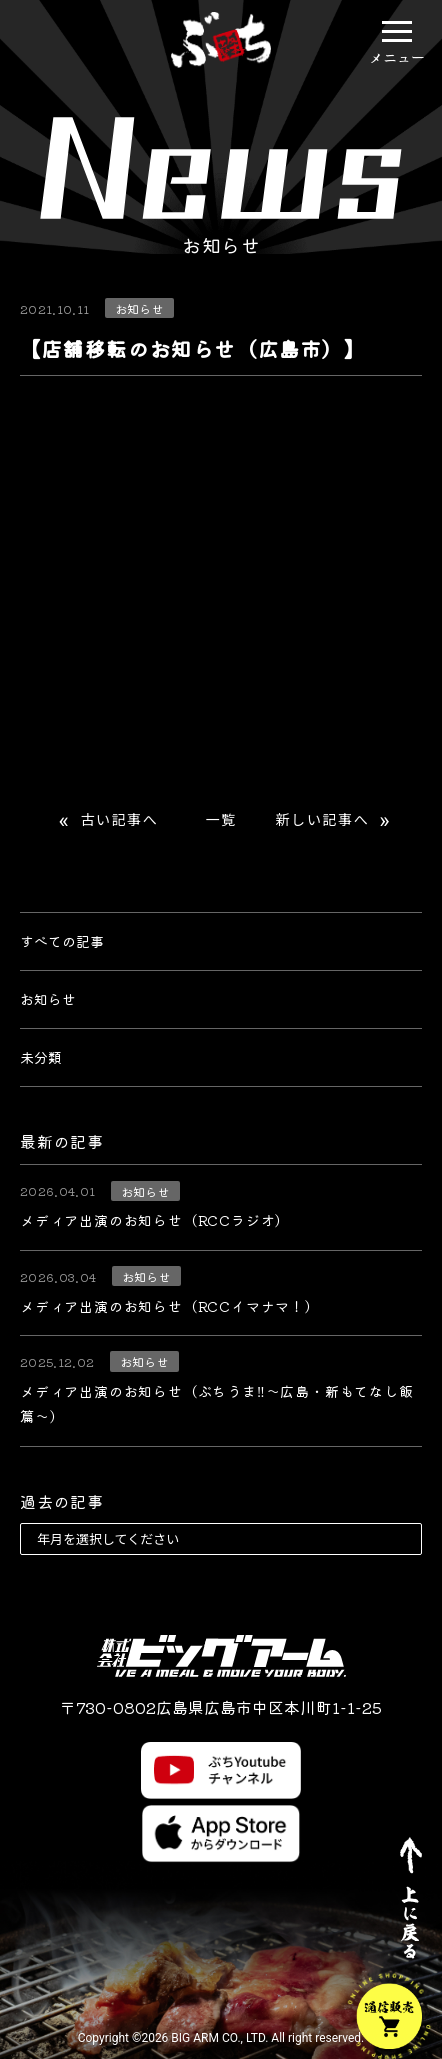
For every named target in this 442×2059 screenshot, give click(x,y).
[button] (397, 31)
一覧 (220, 820)
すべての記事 (62, 941)
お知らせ (48, 999)
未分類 (41, 1057)
